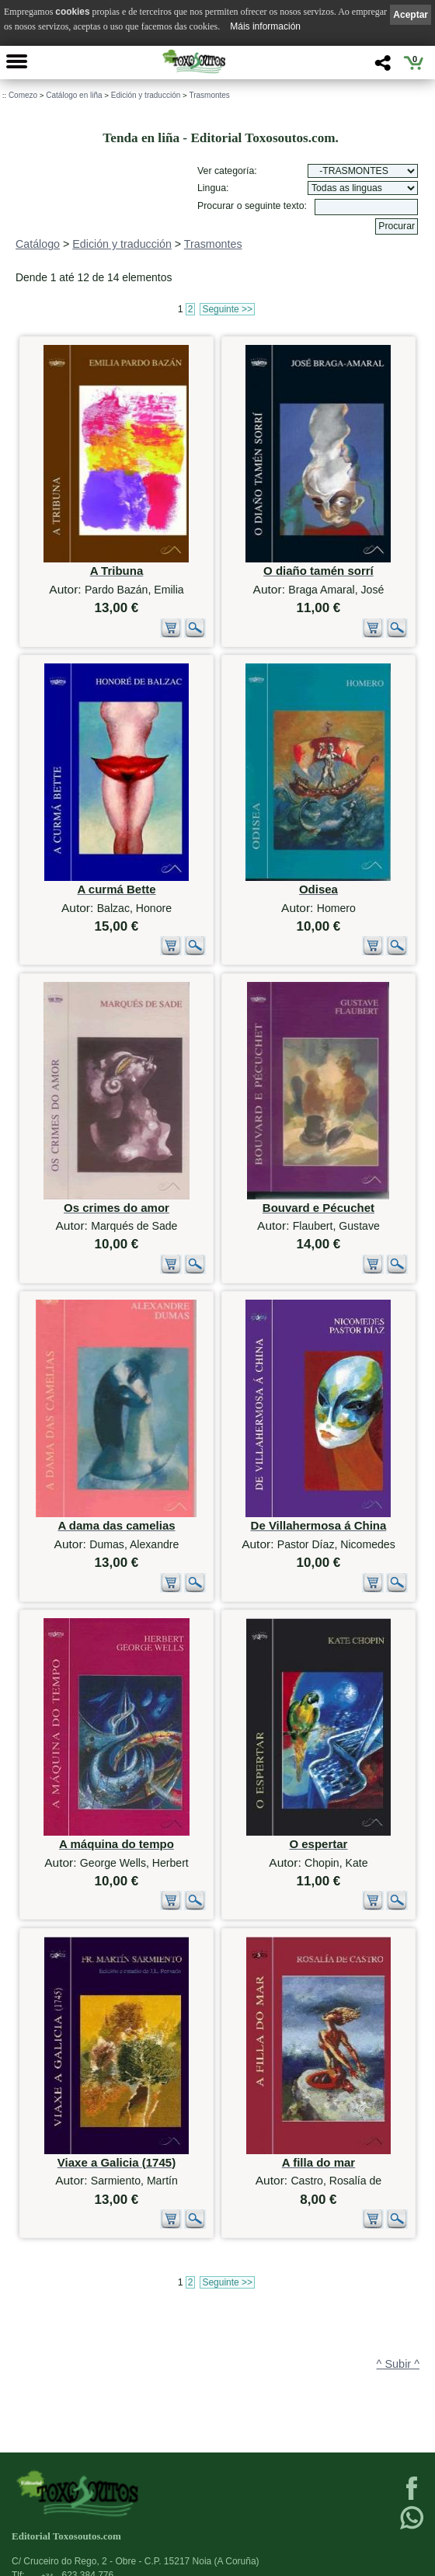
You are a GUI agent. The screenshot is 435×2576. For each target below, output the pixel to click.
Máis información (265, 26)
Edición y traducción (146, 95)
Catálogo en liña (74, 95)
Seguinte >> (227, 309)
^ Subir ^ (398, 2364)
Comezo (23, 95)
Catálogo (38, 244)
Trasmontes (209, 95)
